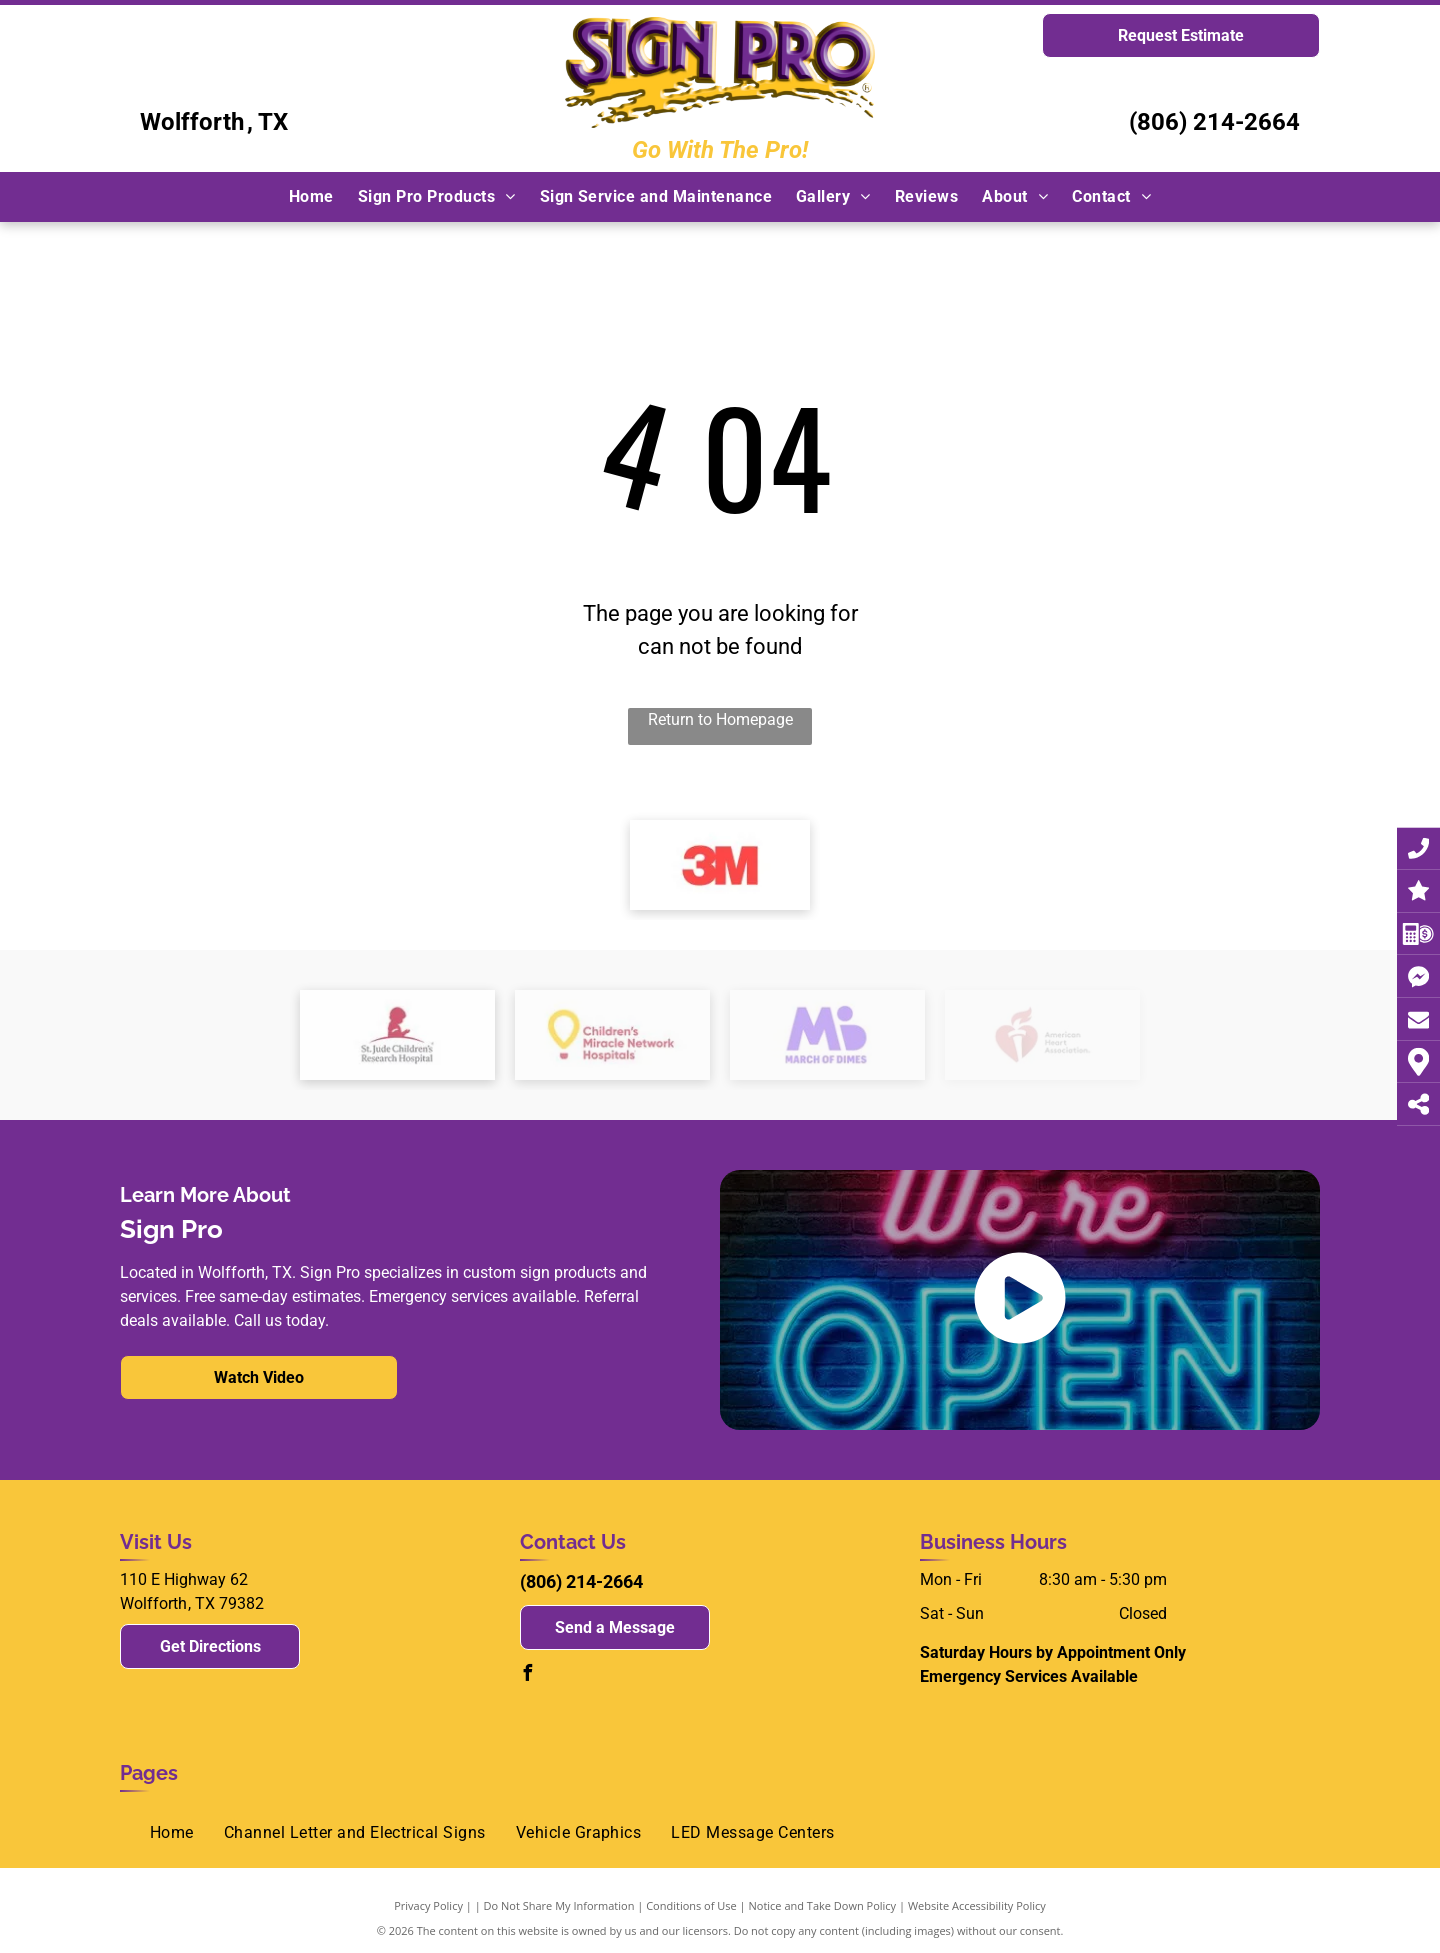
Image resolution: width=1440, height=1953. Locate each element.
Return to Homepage (720, 719)
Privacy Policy (428, 1905)
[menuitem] (311, 197)
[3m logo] (720, 865)
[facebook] (528, 1675)
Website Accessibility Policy (977, 1905)
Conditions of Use (691, 1905)
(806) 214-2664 (1214, 122)
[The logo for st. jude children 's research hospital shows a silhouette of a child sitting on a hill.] (397, 1035)
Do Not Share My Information (559, 1905)
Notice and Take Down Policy (823, 1905)
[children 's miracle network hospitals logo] (612, 1035)
